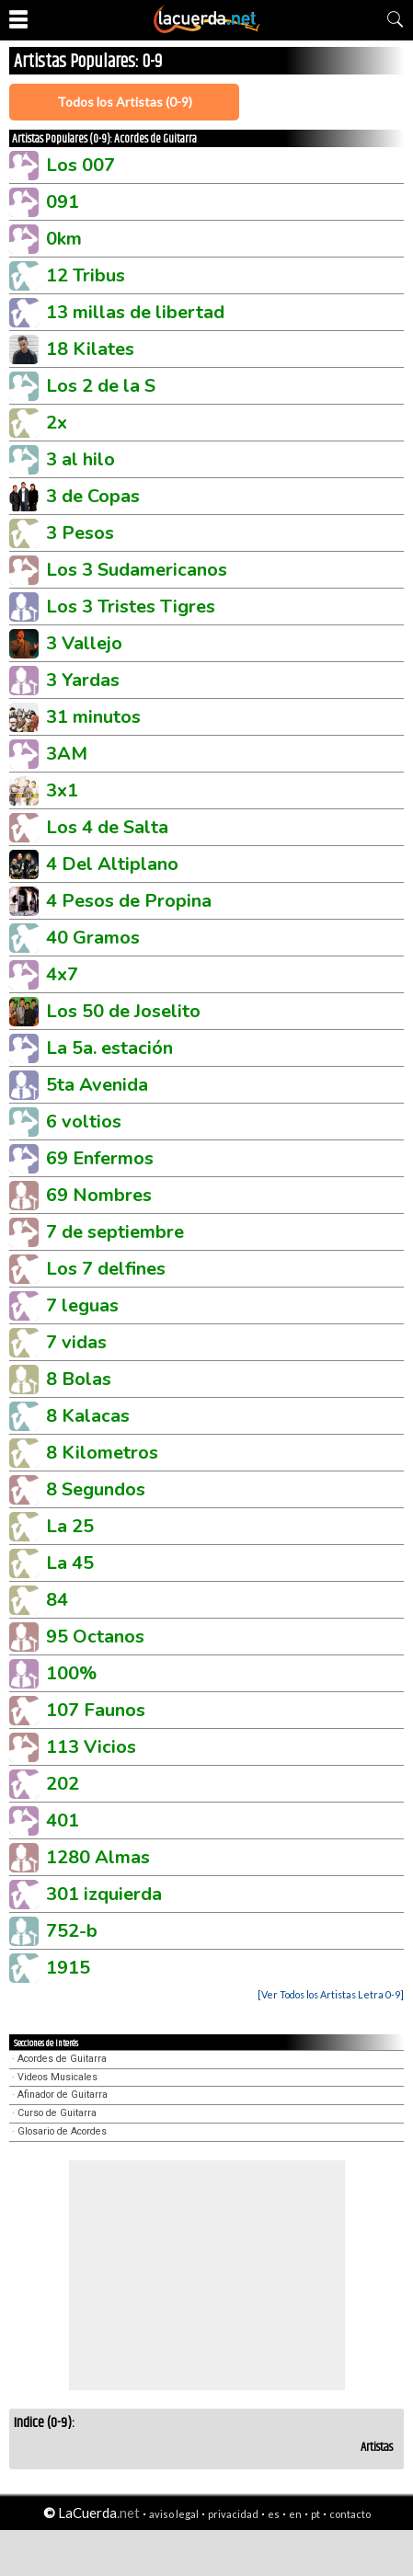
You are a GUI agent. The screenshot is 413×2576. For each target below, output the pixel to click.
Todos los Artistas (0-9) (124, 101)
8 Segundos (95, 1489)
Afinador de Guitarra (62, 2095)
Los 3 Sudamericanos (136, 569)
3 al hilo (80, 459)
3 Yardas (83, 680)
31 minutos (93, 716)
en (295, 2514)
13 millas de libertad (135, 312)
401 (62, 1820)
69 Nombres (99, 1195)
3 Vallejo (84, 643)
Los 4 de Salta (107, 827)
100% (71, 1673)
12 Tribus (85, 275)
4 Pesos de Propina (129, 900)
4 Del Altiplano (112, 864)
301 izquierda (104, 1894)
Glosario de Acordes (62, 2131)
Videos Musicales (57, 2077)
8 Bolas (78, 1379)
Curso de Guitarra (57, 2113)
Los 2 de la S (100, 385)
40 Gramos (93, 937)
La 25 (70, 1526)
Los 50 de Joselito (123, 1011)
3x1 (62, 790)
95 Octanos (95, 1636)
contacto (350, 2514)
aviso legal (174, 2514)
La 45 (70, 1563)
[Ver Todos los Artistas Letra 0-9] (331, 1994)
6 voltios (83, 1121)
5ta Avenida (97, 1084)
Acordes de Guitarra (62, 2059)
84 (57, 1599)
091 (62, 201)
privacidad (233, 2514)
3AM (66, 753)
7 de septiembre (115, 1231)
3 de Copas (93, 496)
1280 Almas (98, 1857)
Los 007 (80, 165)
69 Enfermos (100, 1158)
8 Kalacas (88, 1415)
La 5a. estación (109, 1048)
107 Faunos (95, 1710)
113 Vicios (91, 1747)
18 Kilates (90, 349)
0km (64, 238)
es (274, 2514)
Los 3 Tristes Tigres (130, 606)
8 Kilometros (102, 1452)
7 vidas (76, 1342)
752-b (72, 1930)
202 (62, 1783)
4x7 (62, 974)
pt (315, 2514)
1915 (68, 1967)
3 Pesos (80, 533)
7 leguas (82, 1305)
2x (56, 422)
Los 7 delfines (106, 1268)
